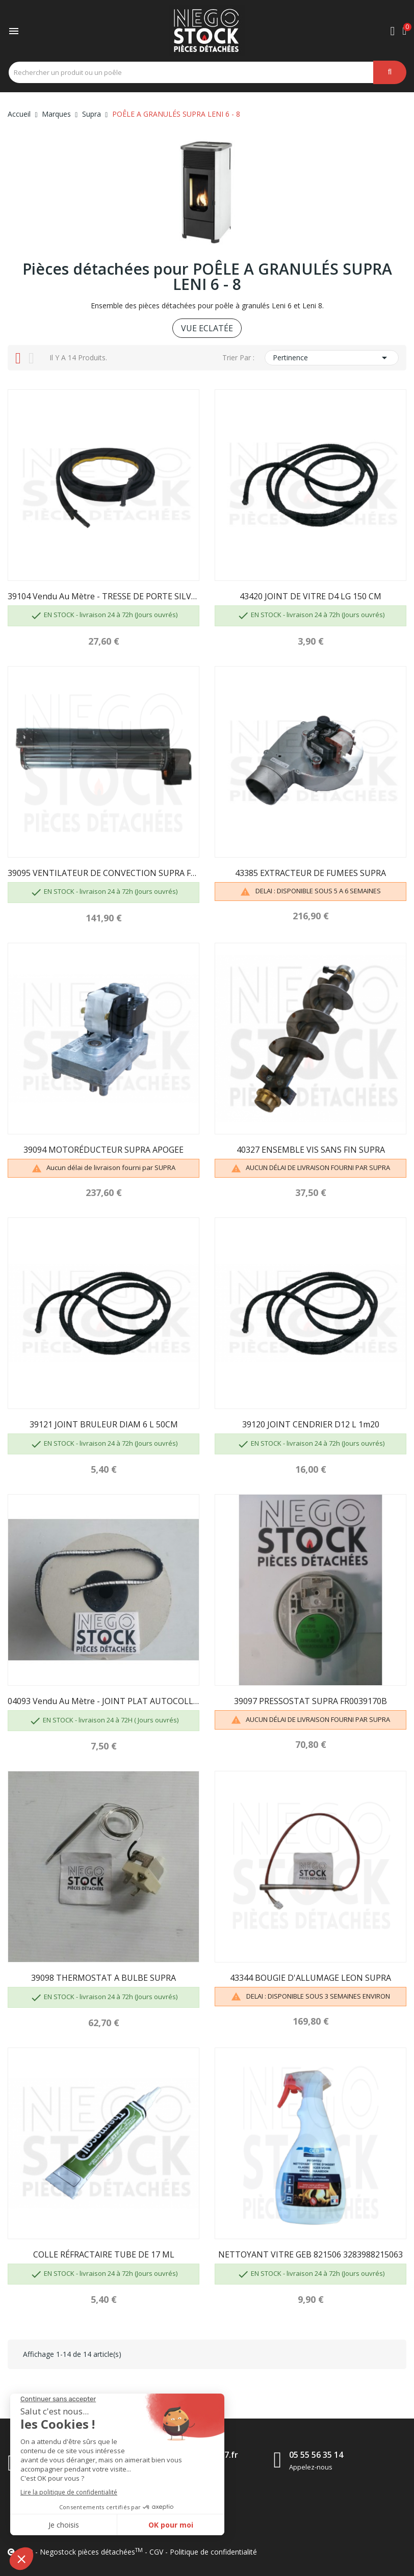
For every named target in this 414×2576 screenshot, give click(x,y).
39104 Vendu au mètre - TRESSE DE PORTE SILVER (103, 596)
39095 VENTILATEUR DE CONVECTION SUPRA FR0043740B (103, 873)
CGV (156, 2552)
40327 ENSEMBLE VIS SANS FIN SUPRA (311, 1150)
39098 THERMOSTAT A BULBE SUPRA (103, 1978)
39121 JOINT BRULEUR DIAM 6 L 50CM (104, 1424)
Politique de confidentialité (213, 2552)
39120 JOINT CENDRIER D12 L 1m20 (310, 1424)
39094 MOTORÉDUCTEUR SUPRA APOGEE (103, 1150)
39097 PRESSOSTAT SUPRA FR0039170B (310, 1701)
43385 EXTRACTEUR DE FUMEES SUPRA (310, 873)
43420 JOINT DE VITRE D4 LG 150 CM (310, 596)
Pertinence (332, 358)
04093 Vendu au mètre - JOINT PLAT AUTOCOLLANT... (103, 1701)
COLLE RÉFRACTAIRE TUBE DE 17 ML (103, 2254)
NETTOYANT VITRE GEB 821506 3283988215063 (310, 2254)
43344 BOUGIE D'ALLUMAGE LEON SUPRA (310, 1978)
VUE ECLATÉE (207, 328)
